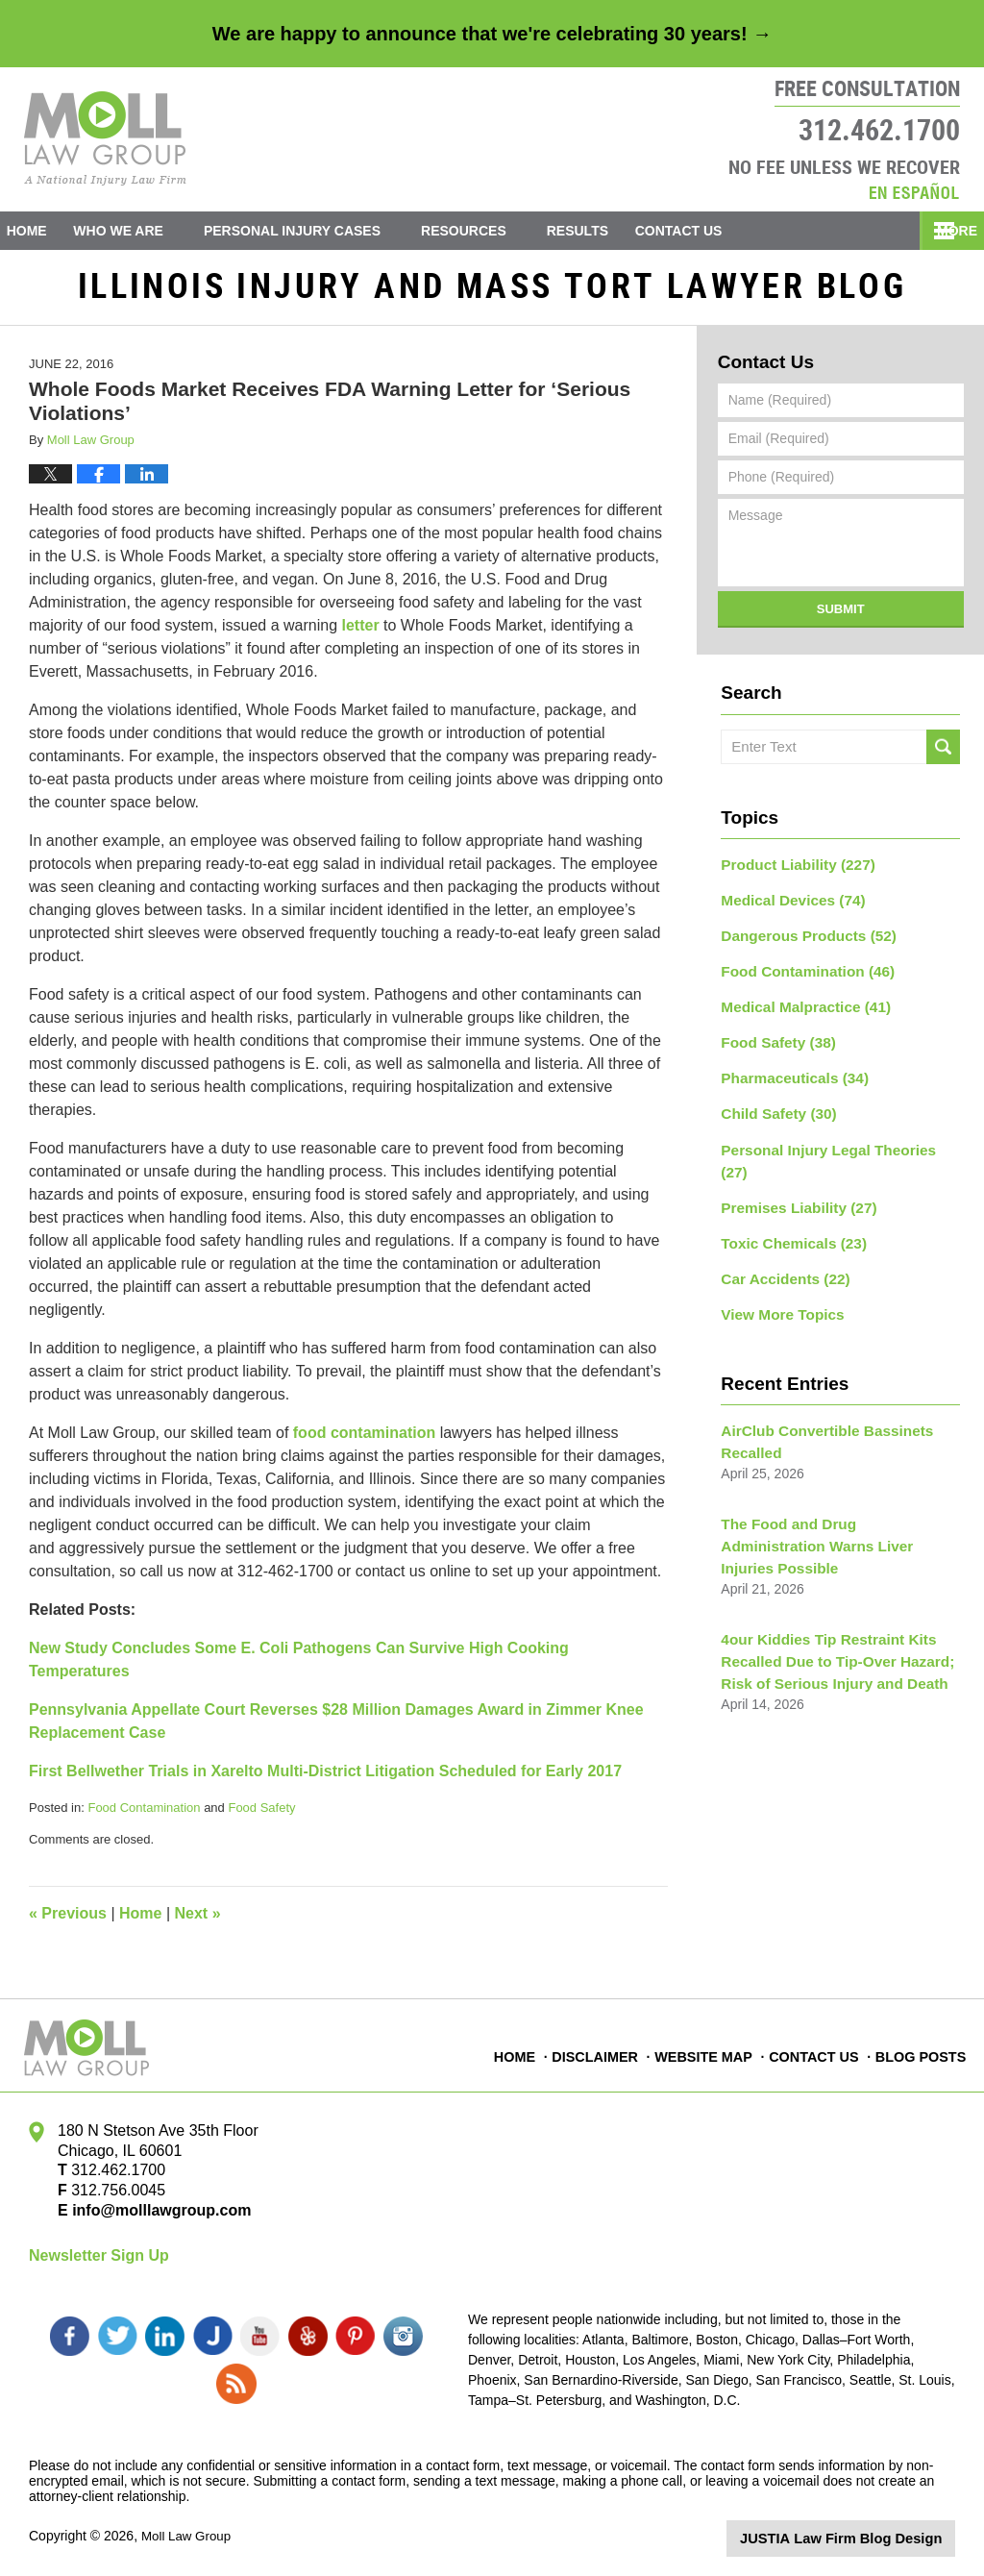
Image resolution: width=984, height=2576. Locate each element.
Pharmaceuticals (788, 1072)
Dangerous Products (801, 938)
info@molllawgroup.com (154, 2218)
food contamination (364, 1440)
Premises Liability (792, 1173)
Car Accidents (779, 1241)
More (942, 230)
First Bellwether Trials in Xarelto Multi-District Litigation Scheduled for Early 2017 (325, 1779)
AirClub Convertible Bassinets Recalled (818, 1400)
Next (198, 1921)
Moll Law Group (188, 2534)
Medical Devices (786, 904)
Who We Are (146, 230)
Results (604, 230)
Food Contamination (143, 1815)
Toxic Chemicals (787, 1207)
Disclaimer (601, 2054)
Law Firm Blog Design (863, 2536)
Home (40, 230)
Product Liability (791, 871)
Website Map (708, 2054)
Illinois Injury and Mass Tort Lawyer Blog (105, 138)
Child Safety (773, 1106)
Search (943, 754)
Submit (841, 616)
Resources (491, 230)
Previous (68, 1921)
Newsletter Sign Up (99, 2263)
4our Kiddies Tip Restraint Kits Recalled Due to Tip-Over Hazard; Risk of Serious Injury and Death (827, 1589)
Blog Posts (921, 2054)
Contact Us (720, 230)
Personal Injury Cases (320, 230)
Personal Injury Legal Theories (833, 1140)
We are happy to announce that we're (492, 33)
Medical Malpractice (798, 1005)
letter (360, 633)
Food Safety (261, 1815)
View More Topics (777, 1274)
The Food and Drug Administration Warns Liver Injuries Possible (831, 1489)
